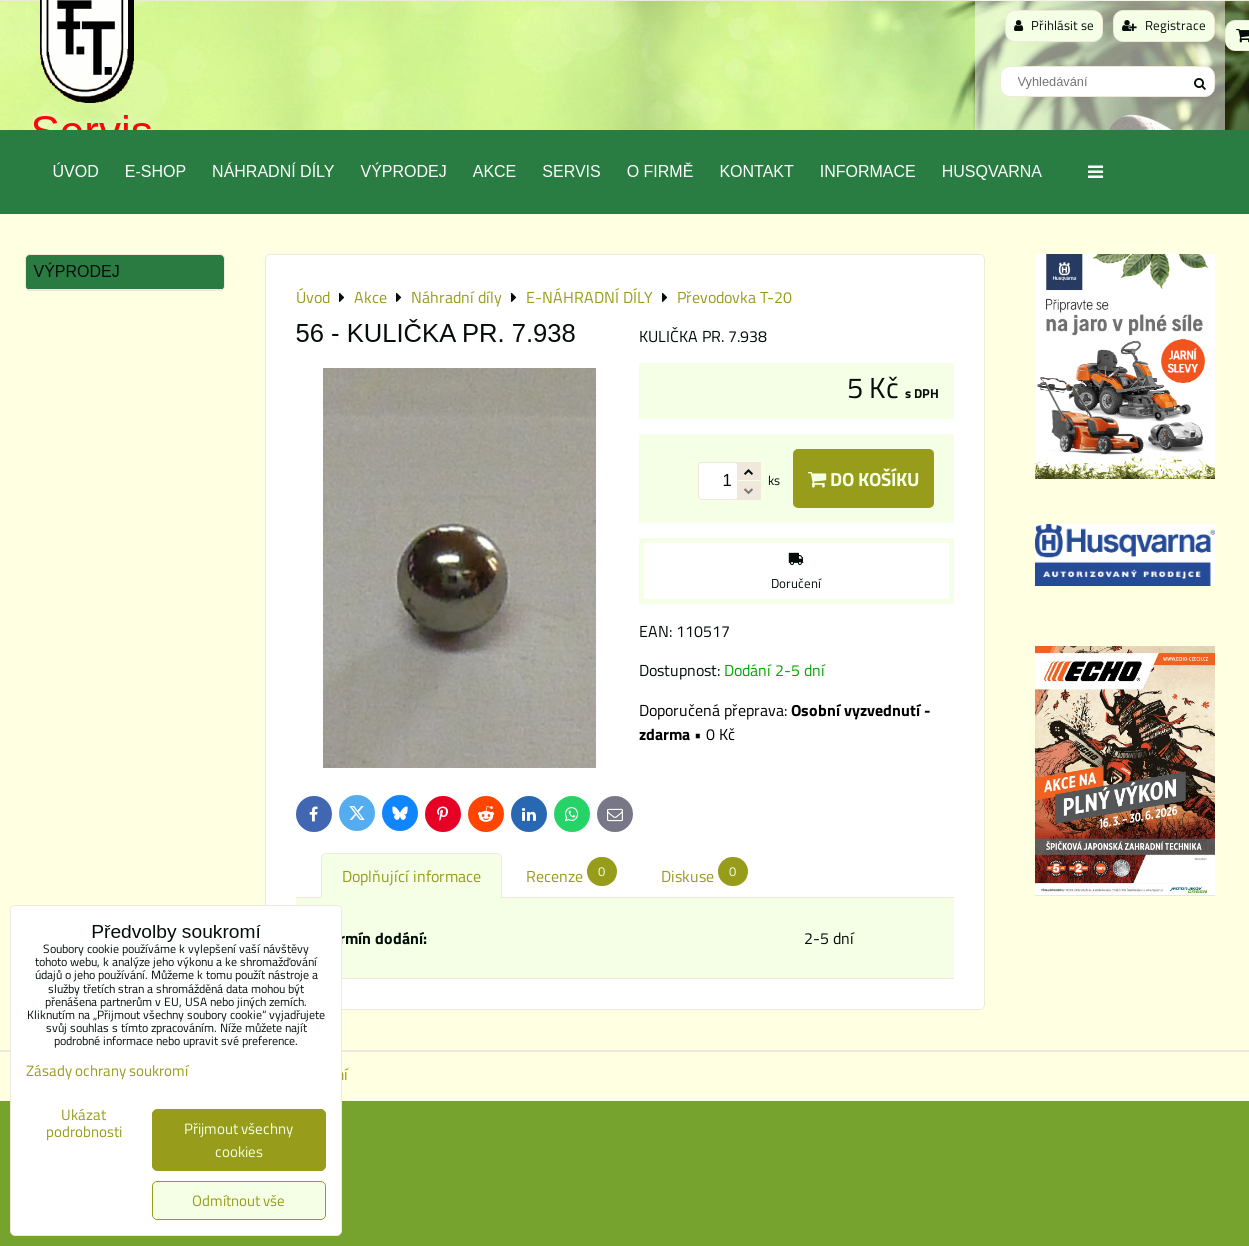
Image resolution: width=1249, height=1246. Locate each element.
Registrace (1164, 25)
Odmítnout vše (238, 1200)
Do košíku (863, 478)
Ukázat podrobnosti (84, 1123)
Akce (495, 171)
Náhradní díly (273, 171)
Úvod (76, 171)
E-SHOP (155, 171)
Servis (571, 171)
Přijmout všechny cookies (238, 1140)
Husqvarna (992, 171)
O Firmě (660, 171)
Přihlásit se (1054, 25)
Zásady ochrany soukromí (107, 1070)
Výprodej (403, 171)
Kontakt (756, 171)
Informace (868, 171)
